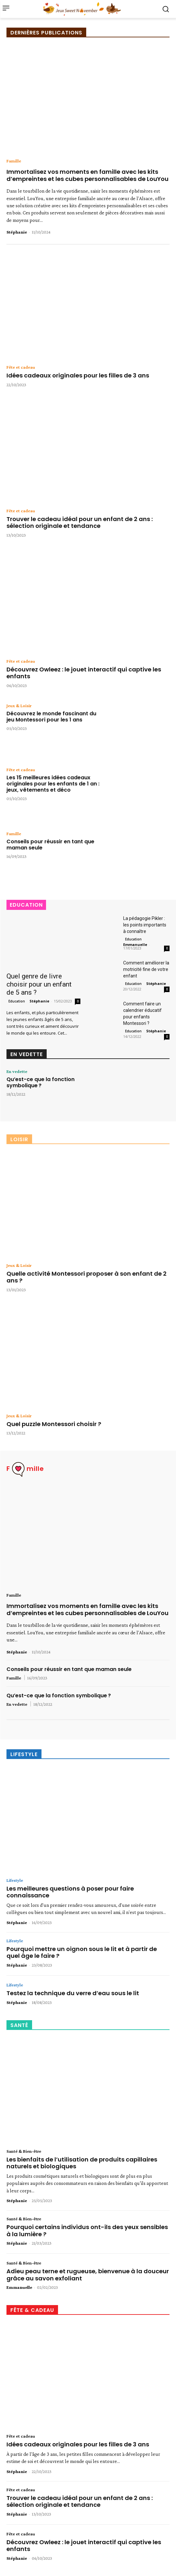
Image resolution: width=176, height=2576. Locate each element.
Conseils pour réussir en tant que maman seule (50, 844)
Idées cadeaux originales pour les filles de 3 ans (77, 375)
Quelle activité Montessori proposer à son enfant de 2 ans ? (86, 1277)
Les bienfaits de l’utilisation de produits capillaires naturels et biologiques (81, 2163)
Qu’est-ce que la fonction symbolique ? (40, 1082)
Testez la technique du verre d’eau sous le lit (72, 1993)
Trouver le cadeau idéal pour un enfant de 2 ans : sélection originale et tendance (79, 522)
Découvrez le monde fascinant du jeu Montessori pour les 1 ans (51, 716)
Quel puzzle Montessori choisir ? (53, 1424)
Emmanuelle (135, 944)
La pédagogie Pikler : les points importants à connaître (144, 925)
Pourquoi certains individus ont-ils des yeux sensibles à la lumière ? (87, 2230)
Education (16, 1001)
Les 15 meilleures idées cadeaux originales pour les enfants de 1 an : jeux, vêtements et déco (53, 784)
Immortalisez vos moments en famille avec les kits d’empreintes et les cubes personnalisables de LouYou (87, 175)
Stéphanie (16, 232)
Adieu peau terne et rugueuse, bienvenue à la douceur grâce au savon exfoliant (87, 2274)
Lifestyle (14, 1880)
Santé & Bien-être (23, 2151)
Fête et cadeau (20, 367)
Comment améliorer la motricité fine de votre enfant (146, 969)
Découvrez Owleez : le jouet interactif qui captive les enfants (83, 673)
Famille (13, 161)
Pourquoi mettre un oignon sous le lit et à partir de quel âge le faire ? (81, 1952)
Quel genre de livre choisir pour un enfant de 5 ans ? (39, 984)
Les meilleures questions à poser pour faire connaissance (70, 1892)
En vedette (16, 1071)
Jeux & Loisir (18, 705)
